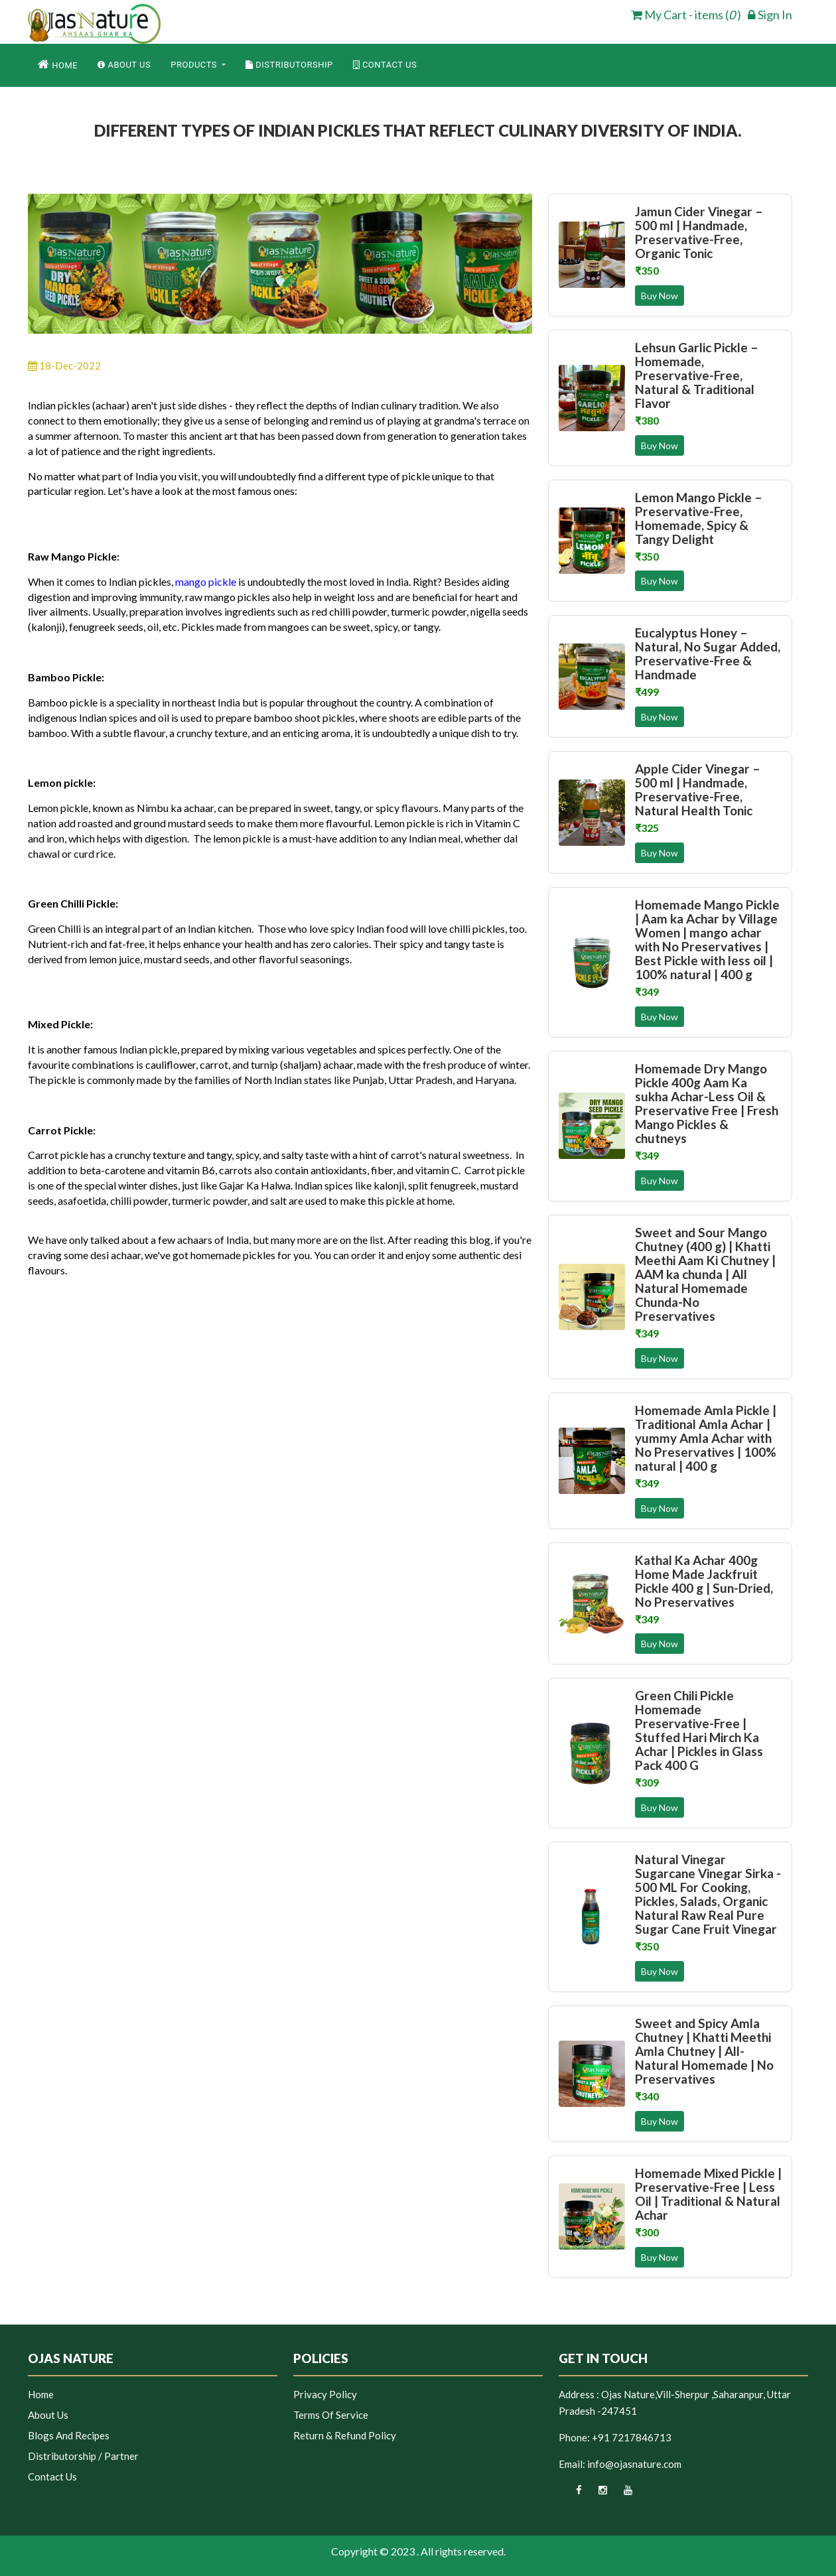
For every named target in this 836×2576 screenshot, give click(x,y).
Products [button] (195, 65)
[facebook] (570, 2494)
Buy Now (659, 295)
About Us (124, 65)
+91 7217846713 (631, 2437)
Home (58, 64)
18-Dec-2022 (64, 366)
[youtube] (620, 2494)
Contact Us (385, 65)
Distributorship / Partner (83, 2456)
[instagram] (595, 2494)
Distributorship (289, 65)
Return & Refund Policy (344, 2435)
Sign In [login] (770, 14)
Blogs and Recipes (68, 2435)
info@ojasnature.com (634, 2464)
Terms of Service (330, 2415)
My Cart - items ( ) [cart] (686, 14)
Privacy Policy (325, 2394)
